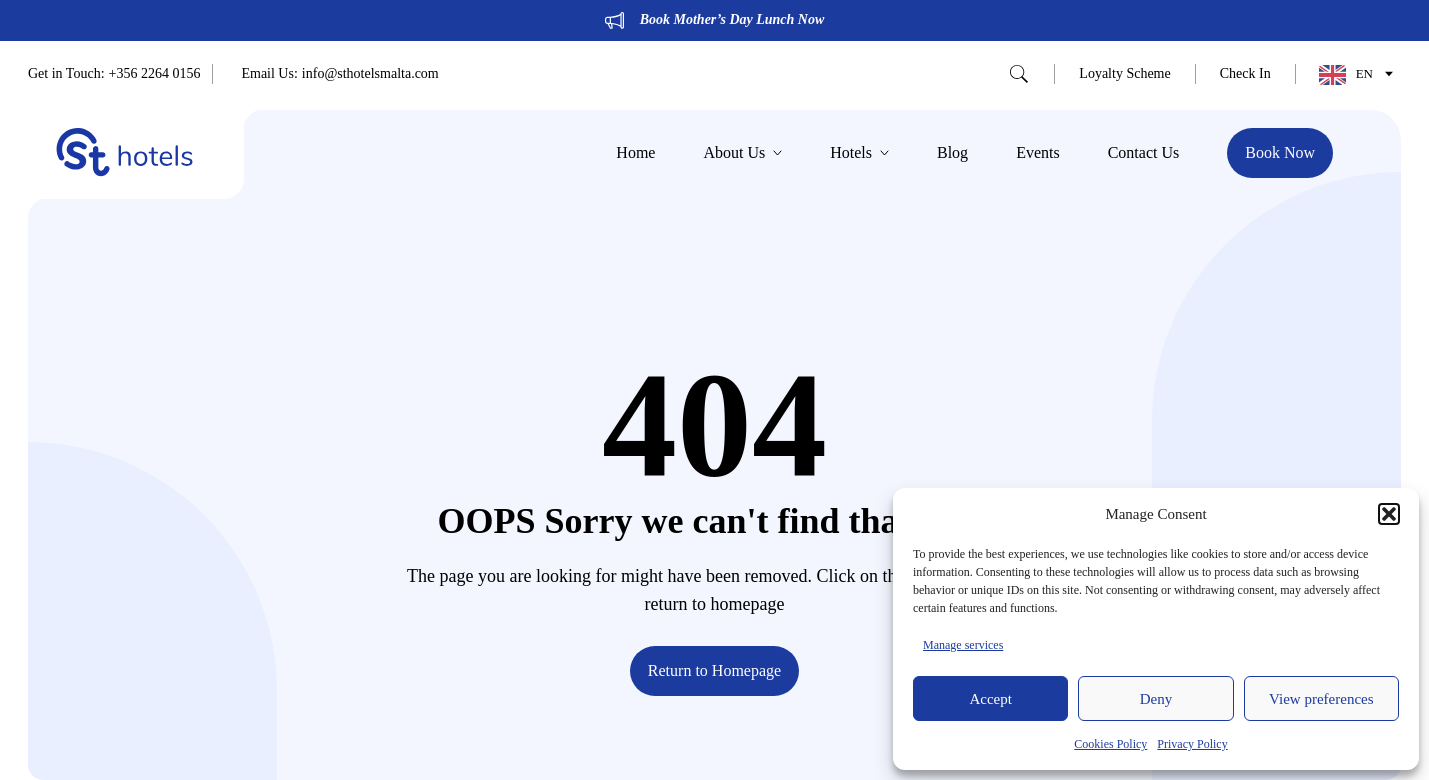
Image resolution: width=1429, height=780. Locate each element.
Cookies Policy (1110, 744)
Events (1038, 153)
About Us (742, 153)
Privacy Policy (1192, 744)
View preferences (1321, 699)
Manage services (963, 645)
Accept (990, 699)
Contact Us (1144, 153)
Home (635, 153)
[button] (1389, 514)
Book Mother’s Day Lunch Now (732, 19)
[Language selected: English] (1351, 74)
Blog (952, 153)
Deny (1156, 699)
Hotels (859, 153)
